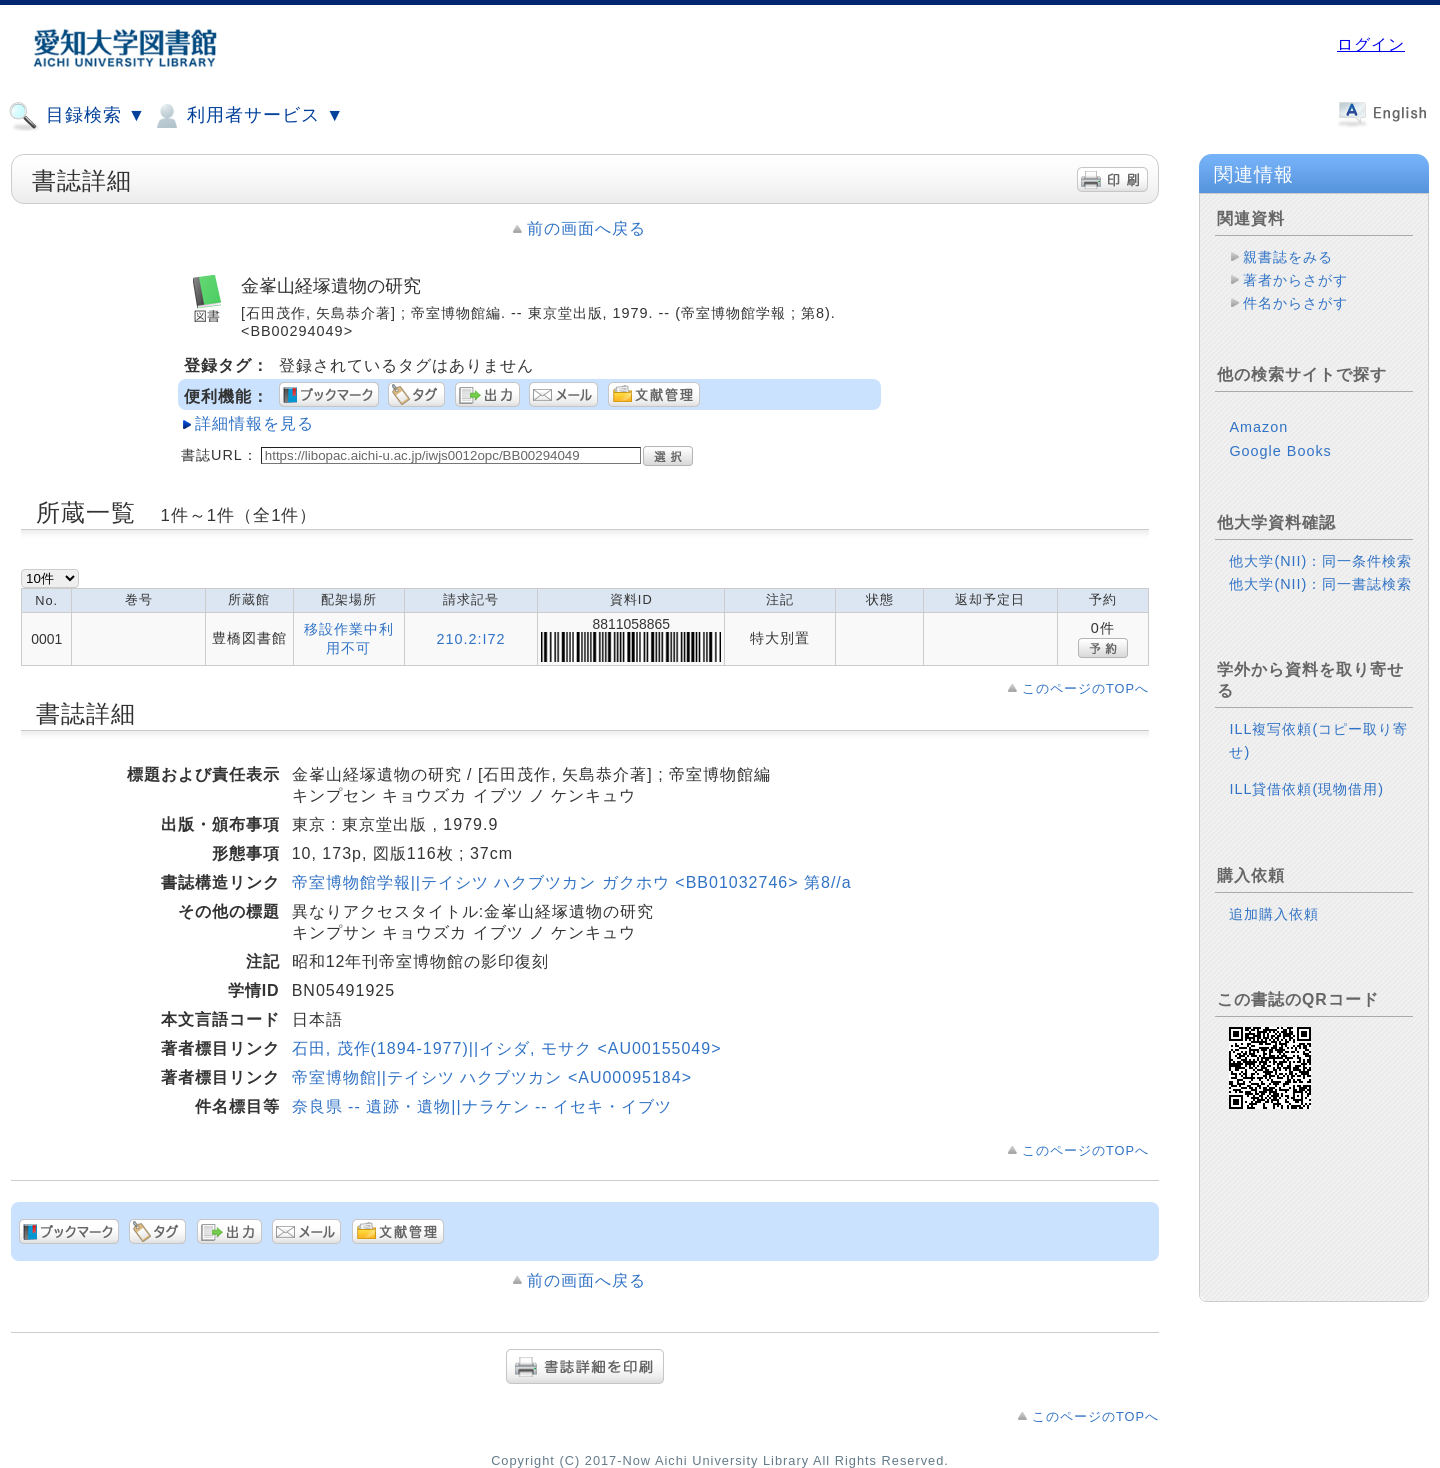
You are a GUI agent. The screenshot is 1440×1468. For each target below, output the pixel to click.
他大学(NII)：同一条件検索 (1320, 561)
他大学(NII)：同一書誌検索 (1320, 584)
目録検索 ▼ (77, 116)
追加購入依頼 (1274, 914)
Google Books (1280, 451)
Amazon (1258, 427)
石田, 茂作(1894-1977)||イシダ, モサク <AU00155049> (507, 1048)
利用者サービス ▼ (247, 116)
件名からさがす (1295, 303)
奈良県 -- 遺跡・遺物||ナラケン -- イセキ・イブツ (482, 1106)
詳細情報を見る (254, 423)
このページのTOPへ (1085, 688)
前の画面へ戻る (586, 228)
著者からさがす (1295, 280)
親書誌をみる (1288, 257)
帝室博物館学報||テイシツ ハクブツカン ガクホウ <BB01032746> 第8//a (572, 882)
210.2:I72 (471, 639)
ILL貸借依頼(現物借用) (1306, 789)
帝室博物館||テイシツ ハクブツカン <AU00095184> (492, 1077)
